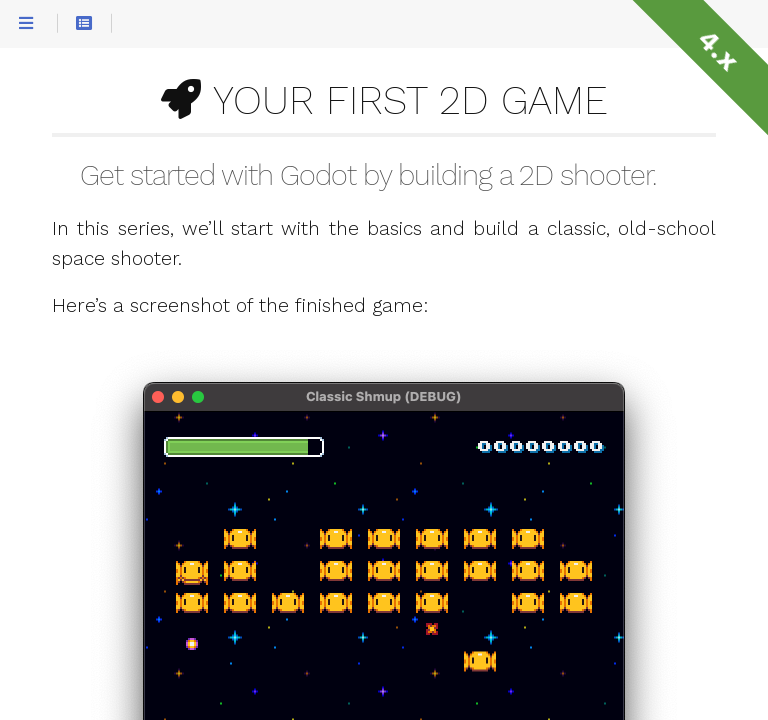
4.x (718, 50)
